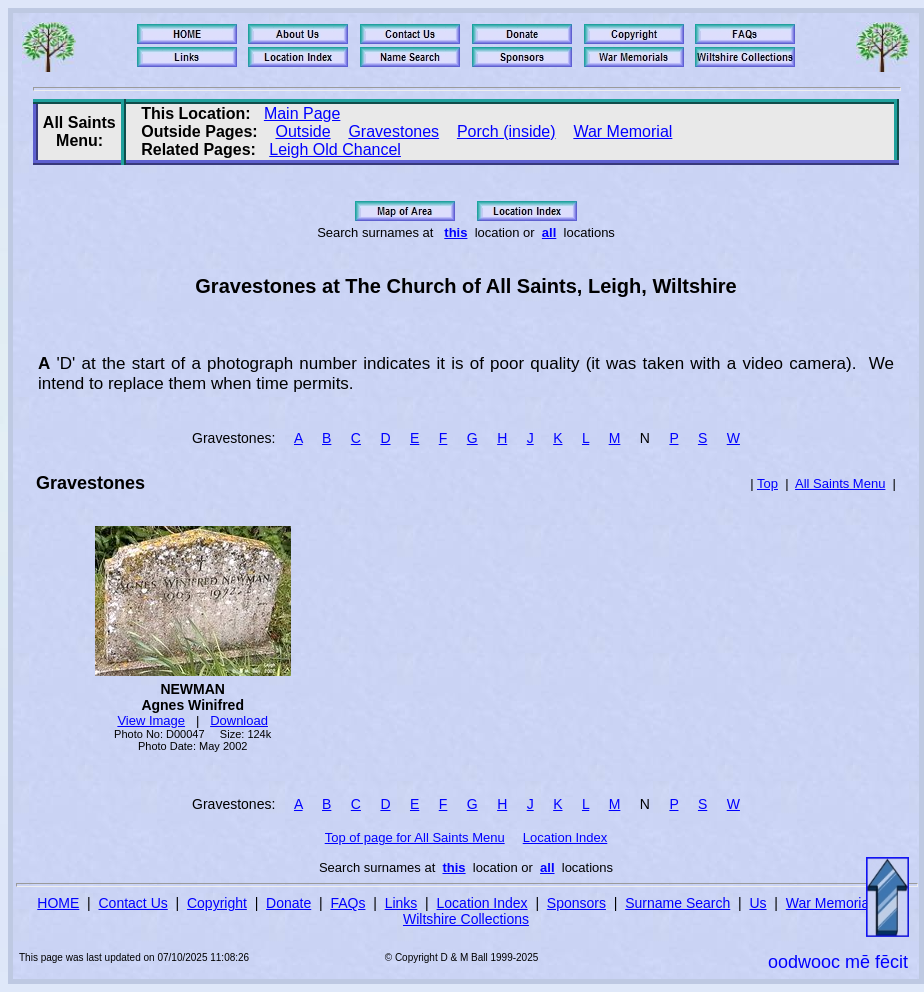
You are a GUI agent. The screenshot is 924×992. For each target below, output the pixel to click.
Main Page (302, 113)
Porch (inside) (506, 131)
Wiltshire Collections (466, 919)
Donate (288, 903)
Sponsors (576, 903)
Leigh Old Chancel (335, 149)
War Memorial (622, 131)
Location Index (565, 837)
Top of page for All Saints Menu (415, 837)
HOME (58, 903)
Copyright (217, 903)
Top (767, 483)
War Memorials (833, 903)
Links (401, 903)
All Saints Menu (840, 483)
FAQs (347, 903)
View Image (151, 720)
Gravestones (393, 131)
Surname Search (677, 903)
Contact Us (133, 903)
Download (239, 720)
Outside (302, 131)
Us (757, 903)
